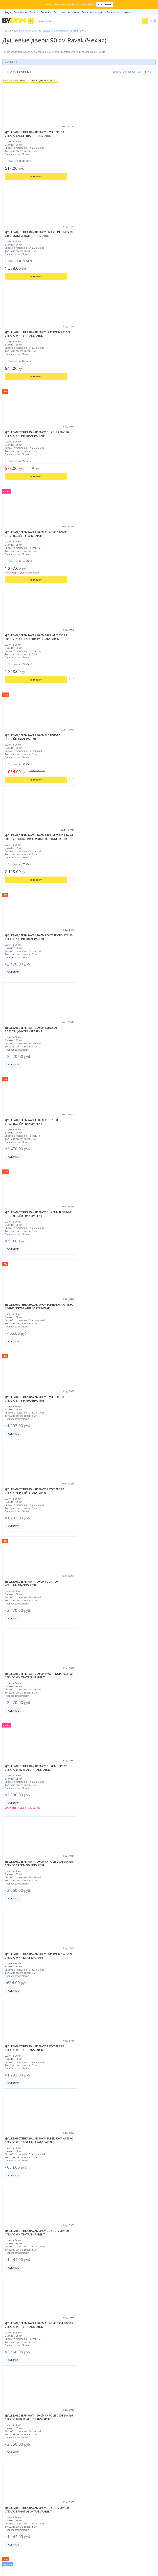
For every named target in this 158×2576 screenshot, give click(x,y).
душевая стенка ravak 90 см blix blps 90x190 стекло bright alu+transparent (116, 1278)
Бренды (85, 2418)
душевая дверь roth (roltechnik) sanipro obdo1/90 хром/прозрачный (114, 2048)
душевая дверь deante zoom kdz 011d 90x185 (116, 1950)
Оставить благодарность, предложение (104, 2538)
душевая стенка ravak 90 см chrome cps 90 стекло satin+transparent (115, 1371)
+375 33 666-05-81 (93, 2490)
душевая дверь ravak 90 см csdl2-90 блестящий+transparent (110, 537)
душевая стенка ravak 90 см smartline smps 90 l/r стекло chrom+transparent (118, 134)
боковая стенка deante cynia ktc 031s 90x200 (116, 1854)
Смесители (8, 2432)
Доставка (46, 12)
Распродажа (20, 12)
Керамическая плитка (14, 2446)
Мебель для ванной (13, 2437)
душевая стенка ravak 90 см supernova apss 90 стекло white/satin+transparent (118, 1094)
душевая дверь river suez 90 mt (27, 1661)
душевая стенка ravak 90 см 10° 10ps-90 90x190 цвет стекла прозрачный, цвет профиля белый (38, 1465)
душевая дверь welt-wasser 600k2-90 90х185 (36, 1854)
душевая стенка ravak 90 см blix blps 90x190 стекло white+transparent (37, 1186)
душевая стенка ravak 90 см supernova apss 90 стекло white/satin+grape (118, 1001)
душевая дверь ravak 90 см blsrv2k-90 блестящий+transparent (32, 1559)
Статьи (85, 2460)
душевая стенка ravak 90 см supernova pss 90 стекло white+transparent (38, 234)
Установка (74, 12)
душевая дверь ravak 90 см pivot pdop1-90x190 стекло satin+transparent (38, 537)
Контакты (127, 12)
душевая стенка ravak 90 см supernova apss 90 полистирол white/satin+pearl (39, 721)
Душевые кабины (12, 2423)
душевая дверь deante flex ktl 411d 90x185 (35, 2046)
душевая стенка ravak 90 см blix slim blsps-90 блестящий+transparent (117, 629)
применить (105, 4)
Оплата (34, 12)
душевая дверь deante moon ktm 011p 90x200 (37, 1950)
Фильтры (11, 62)
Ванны (6, 2427)
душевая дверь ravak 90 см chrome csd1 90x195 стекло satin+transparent (39, 1001)
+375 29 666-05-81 (85, 2485)
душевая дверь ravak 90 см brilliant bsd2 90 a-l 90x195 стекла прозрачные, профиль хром (118, 437)
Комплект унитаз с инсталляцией (21, 2464)
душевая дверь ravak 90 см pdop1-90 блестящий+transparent (31, 629)
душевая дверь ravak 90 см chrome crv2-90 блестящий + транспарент (36, 334)
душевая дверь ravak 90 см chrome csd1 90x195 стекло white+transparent (118, 1186)
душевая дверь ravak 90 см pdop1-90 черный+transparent (110, 814)
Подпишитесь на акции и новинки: (23, 2524)
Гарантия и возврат (93, 12)
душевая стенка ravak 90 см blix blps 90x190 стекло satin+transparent (116, 234)
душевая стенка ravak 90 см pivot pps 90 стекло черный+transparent (34, 814)
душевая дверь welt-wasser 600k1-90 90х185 (115, 1757)
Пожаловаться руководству (97, 2542)
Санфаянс (7, 2441)
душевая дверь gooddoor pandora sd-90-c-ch (38, 1757)
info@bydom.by (91, 2504)
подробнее (86, 4)
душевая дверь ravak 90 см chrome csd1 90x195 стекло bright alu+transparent (39, 1278)
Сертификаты (89, 2455)
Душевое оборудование (15, 2418)
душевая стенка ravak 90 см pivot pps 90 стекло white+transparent (34, 1094)
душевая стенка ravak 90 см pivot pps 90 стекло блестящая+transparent (34, 134)
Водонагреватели (12, 2455)
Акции (8, 12)
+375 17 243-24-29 (93, 2495)
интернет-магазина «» (29, 2468)
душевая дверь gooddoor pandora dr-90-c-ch (117, 1661)
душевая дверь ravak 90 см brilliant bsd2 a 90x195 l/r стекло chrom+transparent (115, 334)
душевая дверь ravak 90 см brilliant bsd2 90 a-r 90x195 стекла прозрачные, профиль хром (118, 1559)
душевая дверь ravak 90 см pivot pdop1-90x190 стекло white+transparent (38, 906)
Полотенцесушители (14, 2450)
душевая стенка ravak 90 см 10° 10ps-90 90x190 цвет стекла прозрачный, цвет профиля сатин (117, 1465)
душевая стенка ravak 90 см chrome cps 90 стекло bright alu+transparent (115, 906)
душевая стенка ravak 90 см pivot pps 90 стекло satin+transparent (113, 721)
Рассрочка (59, 12)
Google (38, 2472)
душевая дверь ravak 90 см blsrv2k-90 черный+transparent (32, 437)
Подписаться (39, 2541)
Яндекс (48, 2472)
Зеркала (6, 2460)
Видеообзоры (89, 2464)
